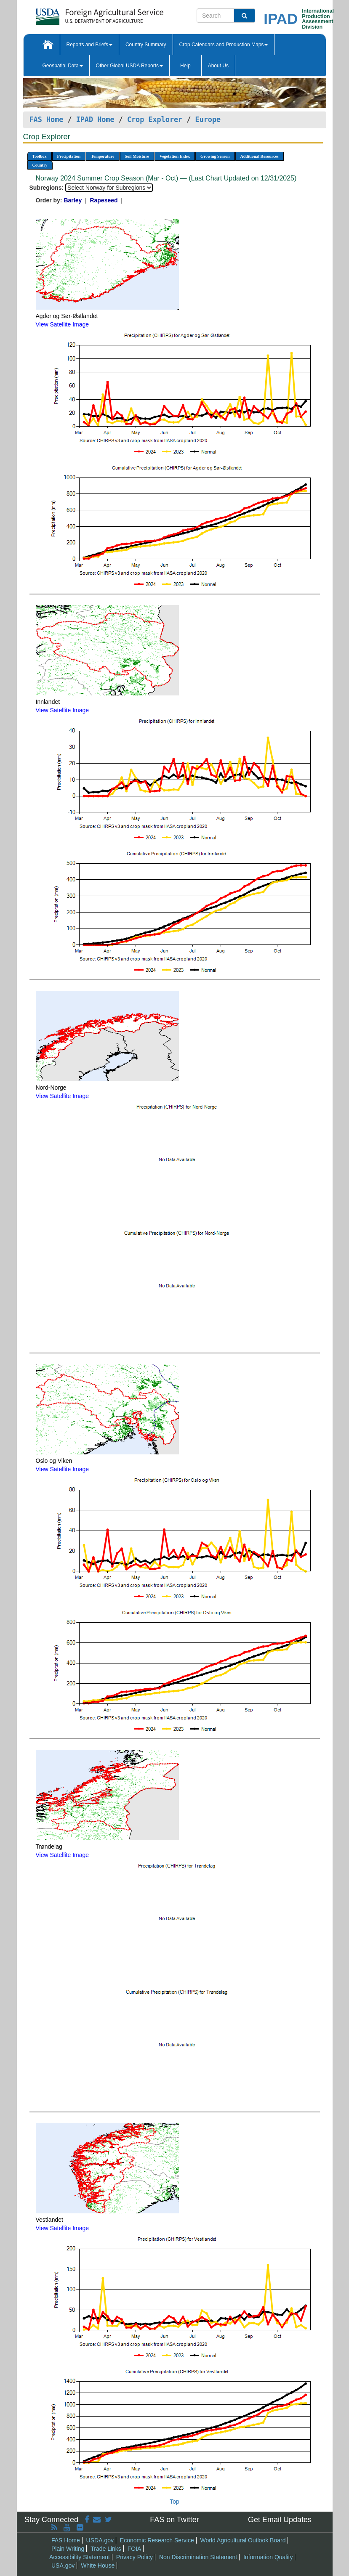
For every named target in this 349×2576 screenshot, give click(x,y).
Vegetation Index (175, 156)
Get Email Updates (280, 2519)
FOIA (134, 2548)
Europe (208, 119)
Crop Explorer (154, 119)
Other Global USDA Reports (129, 66)
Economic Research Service (157, 2540)
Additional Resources (259, 156)
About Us (218, 66)
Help (185, 66)
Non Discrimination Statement (198, 2557)
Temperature (103, 156)
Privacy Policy (134, 2557)
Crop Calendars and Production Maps (223, 45)
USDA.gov (100, 2540)
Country (40, 165)
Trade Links (106, 2548)
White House (98, 2565)
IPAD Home (95, 119)
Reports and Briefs (89, 45)
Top (174, 2501)
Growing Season (215, 156)
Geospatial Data (63, 66)
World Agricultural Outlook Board (243, 2540)
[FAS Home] (78, 13)
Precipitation (68, 156)
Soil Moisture (137, 156)
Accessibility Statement (79, 2557)
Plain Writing (67, 2548)
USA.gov (63, 2565)
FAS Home (46, 119)
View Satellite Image (62, 324)
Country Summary (145, 45)
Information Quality (268, 2557)
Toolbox (39, 156)
